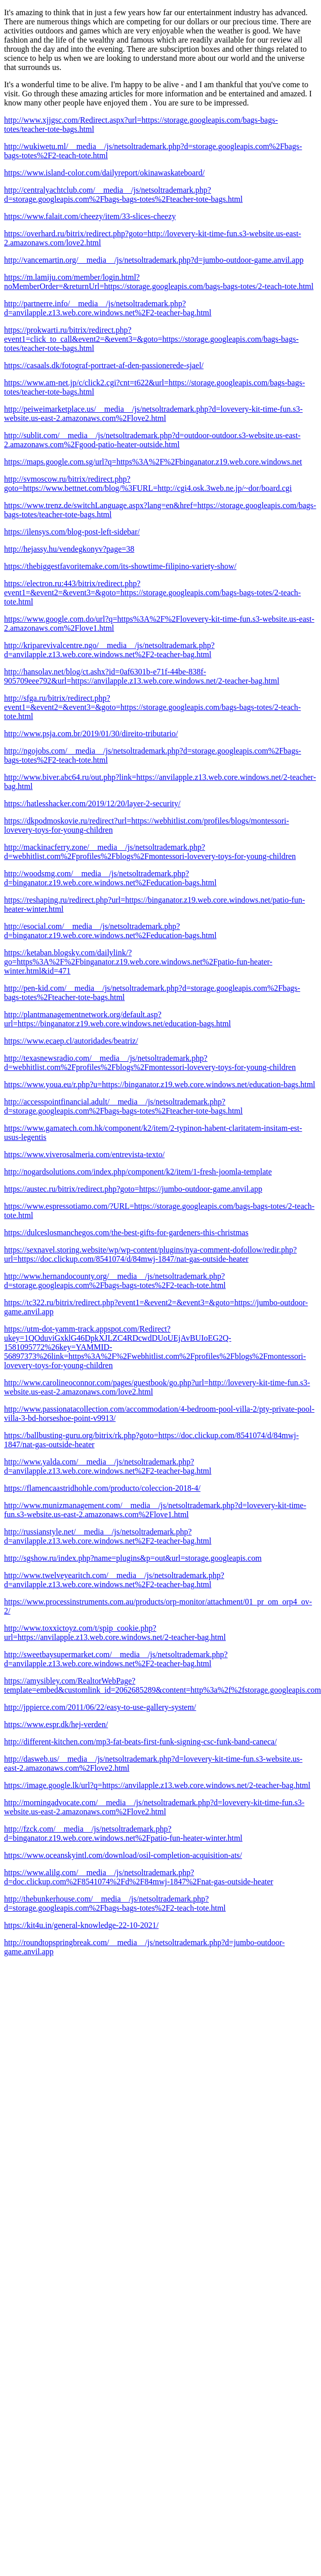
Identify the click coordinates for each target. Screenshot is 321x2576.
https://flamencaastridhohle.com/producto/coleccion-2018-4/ (102, 1488)
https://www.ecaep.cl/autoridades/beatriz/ (71, 1040)
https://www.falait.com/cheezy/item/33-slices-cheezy (90, 216)
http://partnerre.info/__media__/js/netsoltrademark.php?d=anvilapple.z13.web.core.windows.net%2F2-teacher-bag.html (107, 308)
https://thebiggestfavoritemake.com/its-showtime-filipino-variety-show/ (120, 566)
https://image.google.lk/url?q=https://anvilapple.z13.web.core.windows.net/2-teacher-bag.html (157, 1785)
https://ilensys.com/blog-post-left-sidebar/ (72, 531)
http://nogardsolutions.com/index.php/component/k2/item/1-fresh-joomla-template (138, 1171)
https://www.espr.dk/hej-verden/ (56, 1724)
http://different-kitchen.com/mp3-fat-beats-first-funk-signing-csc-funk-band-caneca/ (140, 1741)
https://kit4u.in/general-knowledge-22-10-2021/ (81, 1925)
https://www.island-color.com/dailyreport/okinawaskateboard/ (104, 172)
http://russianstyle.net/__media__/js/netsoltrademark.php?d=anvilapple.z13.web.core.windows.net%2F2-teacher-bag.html (107, 1536)
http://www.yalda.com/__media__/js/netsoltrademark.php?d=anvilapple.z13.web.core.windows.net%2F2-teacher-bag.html (107, 1466)
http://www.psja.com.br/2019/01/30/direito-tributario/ (91, 733)
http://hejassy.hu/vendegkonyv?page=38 (69, 549)
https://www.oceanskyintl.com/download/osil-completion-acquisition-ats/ (123, 1855)
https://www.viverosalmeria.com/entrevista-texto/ (84, 1154)
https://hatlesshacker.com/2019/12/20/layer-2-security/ (92, 803)
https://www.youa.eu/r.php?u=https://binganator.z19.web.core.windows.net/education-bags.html (159, 1084)
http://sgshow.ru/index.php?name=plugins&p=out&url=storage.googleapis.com (133, 1558)
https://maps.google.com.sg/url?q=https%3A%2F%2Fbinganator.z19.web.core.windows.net (153, 461)
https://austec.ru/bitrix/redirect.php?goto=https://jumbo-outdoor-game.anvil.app (133, 1189)
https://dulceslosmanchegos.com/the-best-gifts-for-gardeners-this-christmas (126, 1232)
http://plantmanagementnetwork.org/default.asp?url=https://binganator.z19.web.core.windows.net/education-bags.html (117, 1019)
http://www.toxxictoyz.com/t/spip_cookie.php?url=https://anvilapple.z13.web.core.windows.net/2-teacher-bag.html (115, 1632)
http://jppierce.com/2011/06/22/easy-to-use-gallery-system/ (100, 1707)
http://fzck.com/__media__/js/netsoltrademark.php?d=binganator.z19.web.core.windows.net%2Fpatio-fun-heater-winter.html (123, 1833)
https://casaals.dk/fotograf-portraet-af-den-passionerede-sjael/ (104, 365)
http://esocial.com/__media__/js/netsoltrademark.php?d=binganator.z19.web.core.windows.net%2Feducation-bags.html (110, 931)
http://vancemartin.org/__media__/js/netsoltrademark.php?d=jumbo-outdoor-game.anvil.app (153, 260)
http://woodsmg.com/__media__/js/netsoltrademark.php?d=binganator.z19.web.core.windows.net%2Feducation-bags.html (110, 878)
